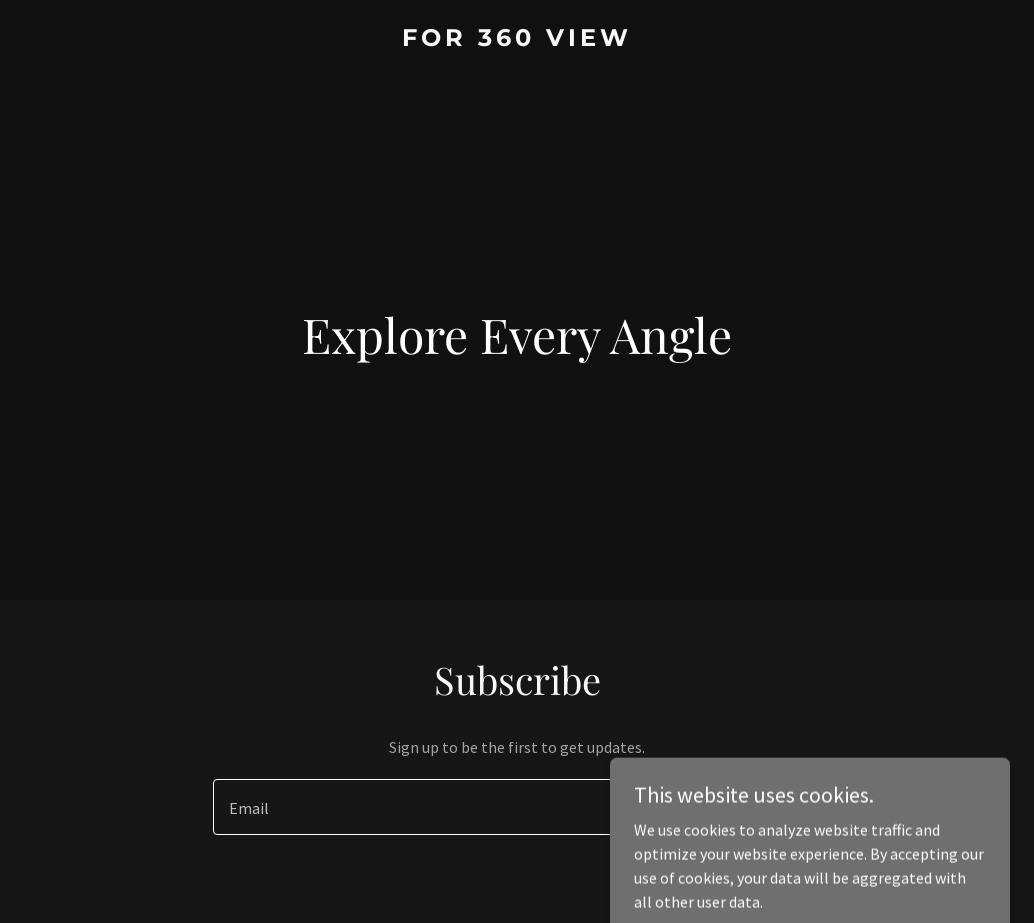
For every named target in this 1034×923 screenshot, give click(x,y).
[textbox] (443, 807)
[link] (517, 40)
